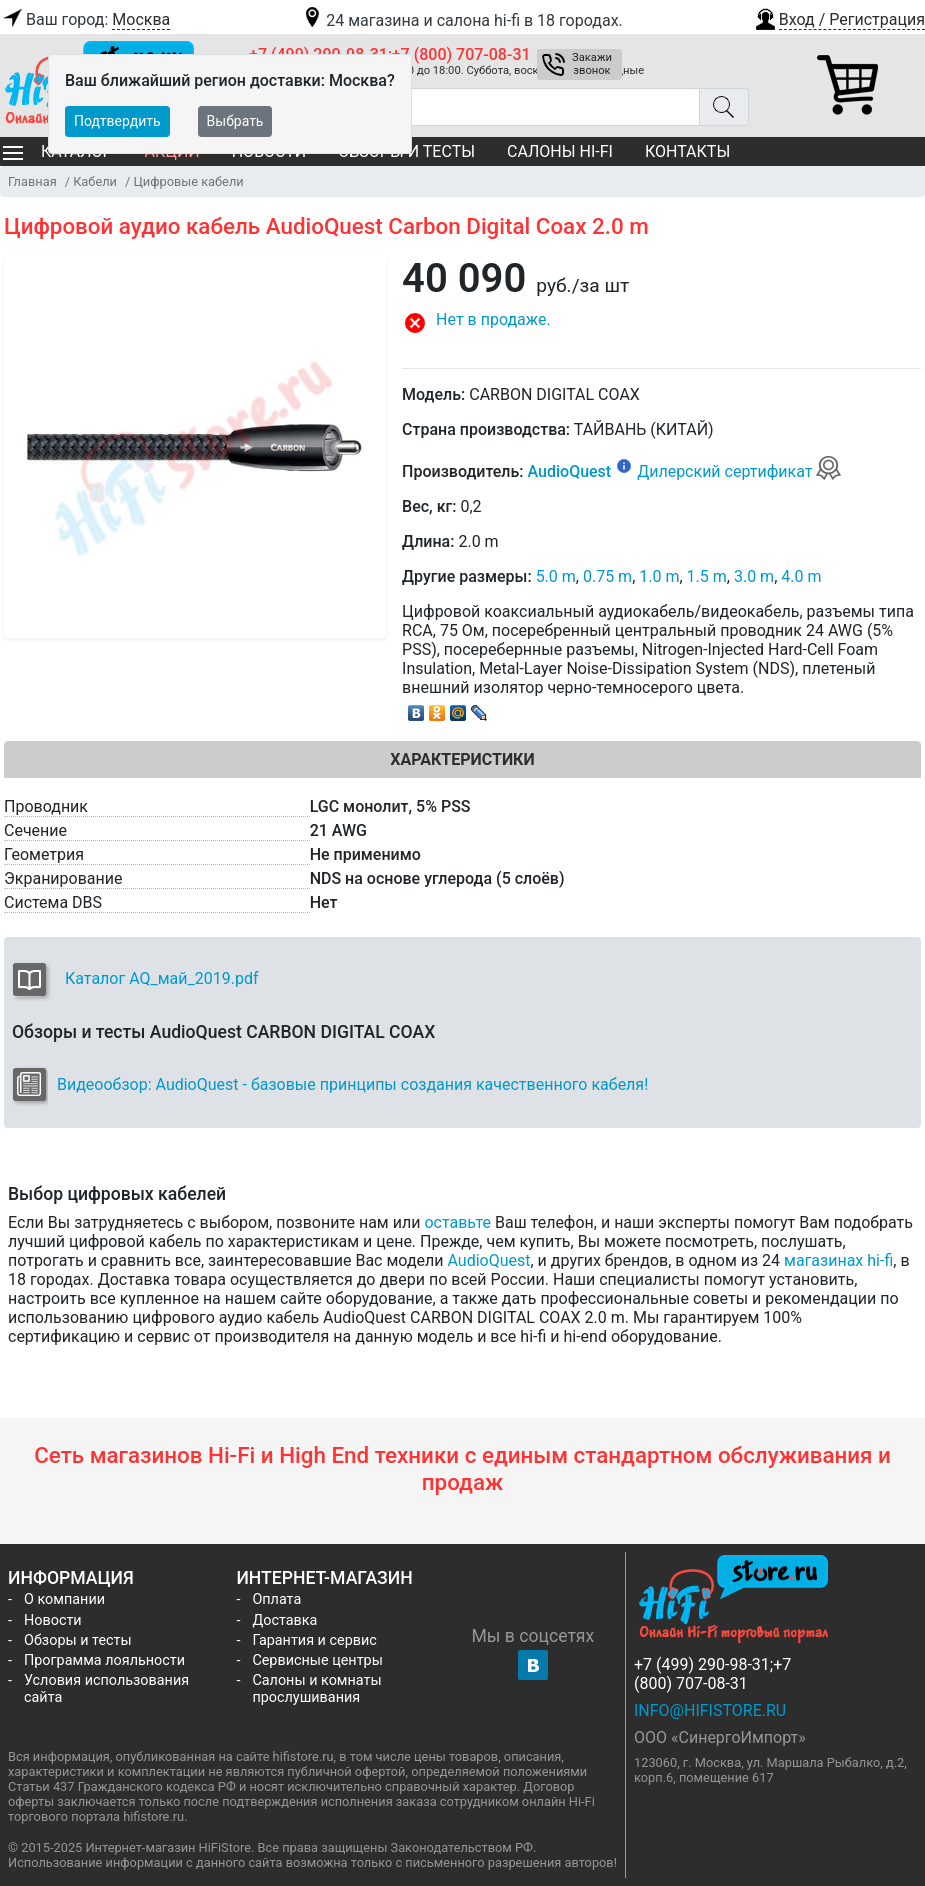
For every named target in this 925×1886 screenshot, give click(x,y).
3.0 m (754, 576)
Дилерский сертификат (739, 471)
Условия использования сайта (106, 1689)
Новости (53, 1620)
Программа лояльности (104, 1660)
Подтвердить (117, 121)
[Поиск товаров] (474, 107)
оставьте (457, 1222)
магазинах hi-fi (838, 1260)
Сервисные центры (317, 1660)
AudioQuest (570, 471)
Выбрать (235, 121)
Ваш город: (85, 20)
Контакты (687, 151)
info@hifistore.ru (710, 1710)
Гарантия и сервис (314, 1640)
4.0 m (801, 576)
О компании (64, 1599)
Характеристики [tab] (462, 759)
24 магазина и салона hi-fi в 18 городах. (461, 20)
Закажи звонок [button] (592, 64)
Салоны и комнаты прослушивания (316, 1689)
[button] (839, 17)
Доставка (284, 1620)
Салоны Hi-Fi (560, 151)
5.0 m (556, 576)
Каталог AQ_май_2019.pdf (162, 978)
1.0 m (659, 576)
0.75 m (607, 576)
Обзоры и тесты (78, 1640)
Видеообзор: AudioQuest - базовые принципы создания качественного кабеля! (352, 1084)
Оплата (276, 1599)
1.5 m (707, 576)
